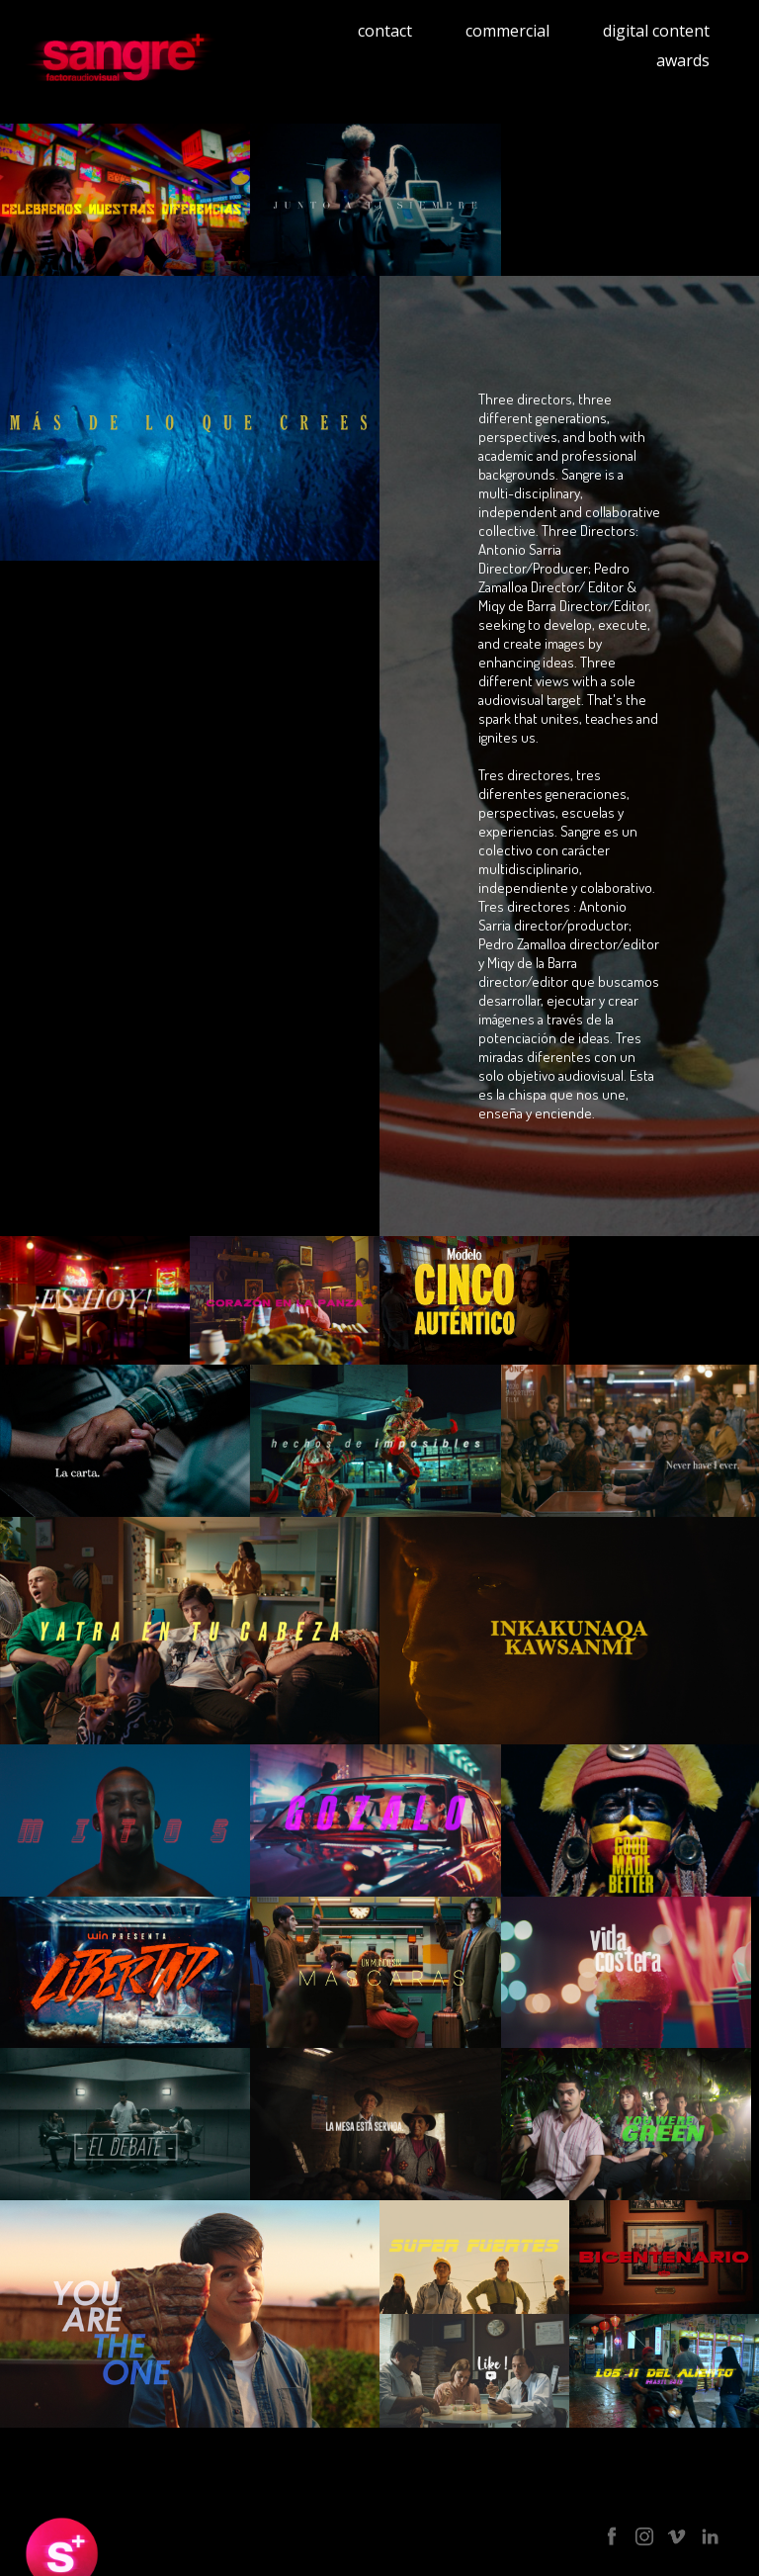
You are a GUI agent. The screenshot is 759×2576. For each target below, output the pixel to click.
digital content (656, 31)
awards (683, 60)
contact (385, 31)
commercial (507, 31)
